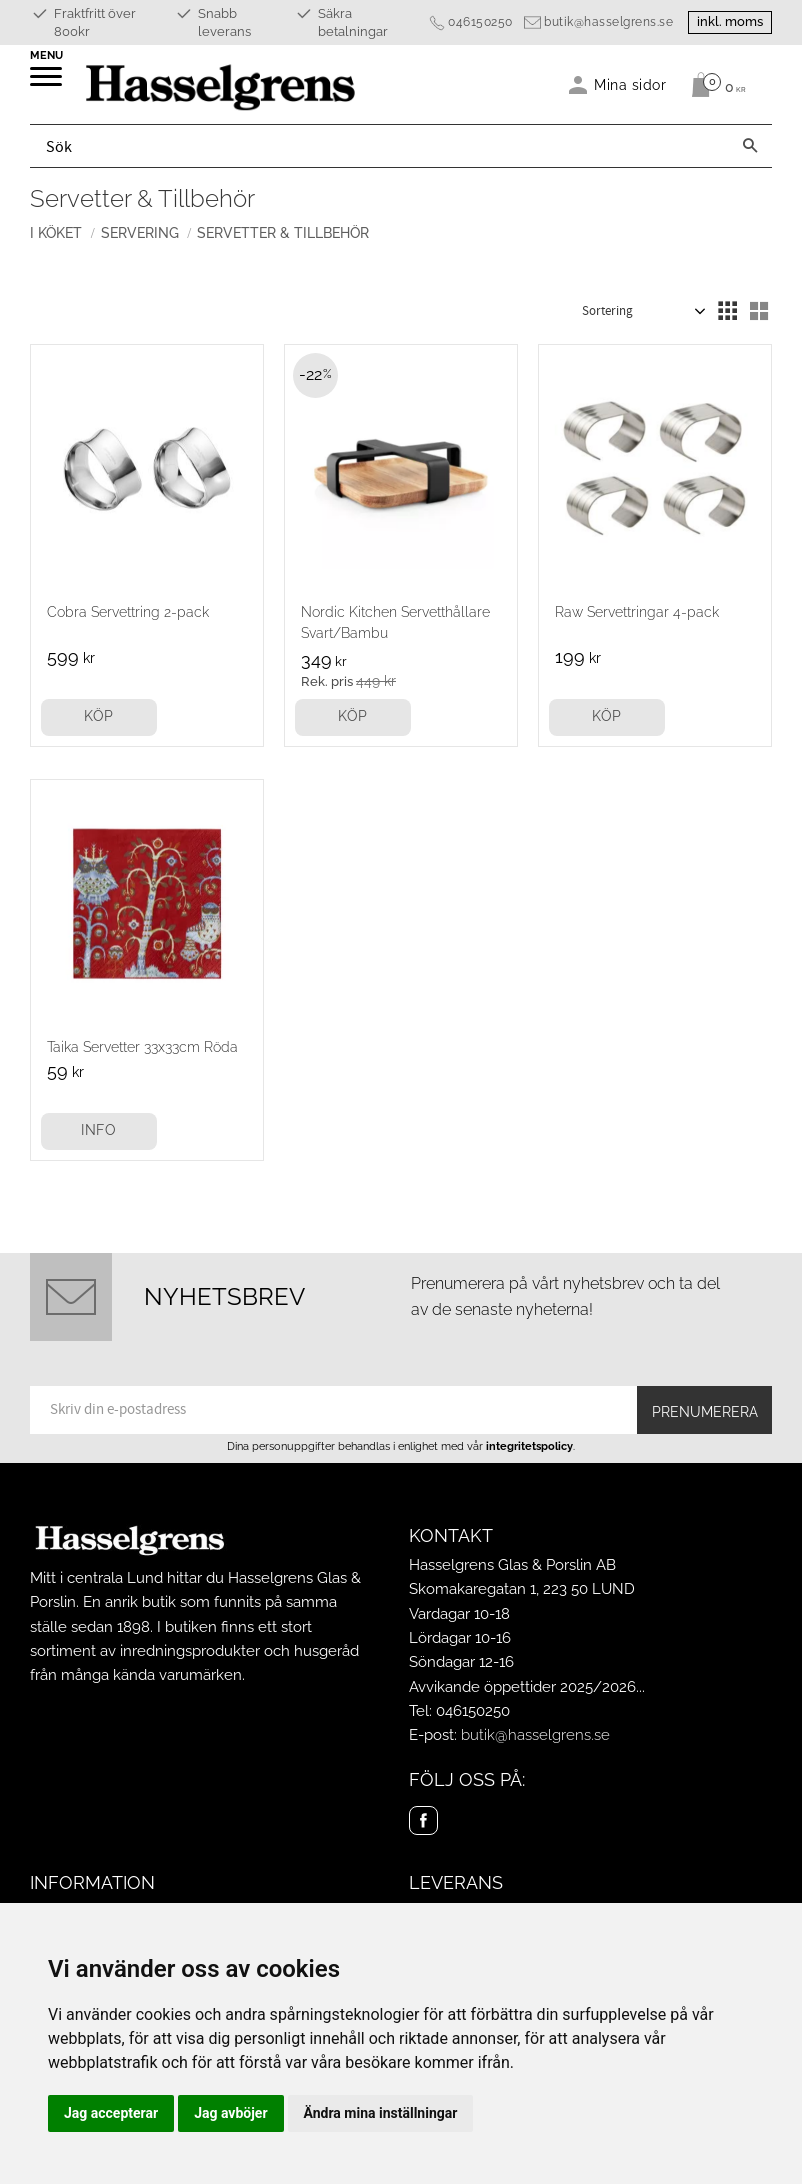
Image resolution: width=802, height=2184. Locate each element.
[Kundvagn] (713, 85)
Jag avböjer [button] (230, 2113)
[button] (47, 83)
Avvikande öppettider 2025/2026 (522, 1687)
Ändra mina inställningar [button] (381, 2113)
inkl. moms (730, 21)
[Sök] (750, 146)
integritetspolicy (529, 1446)
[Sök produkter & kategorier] (379, 146)
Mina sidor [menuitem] (630, 84)
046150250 (480, 22)
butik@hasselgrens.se (608, 22)
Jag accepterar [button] (111, 2113)
